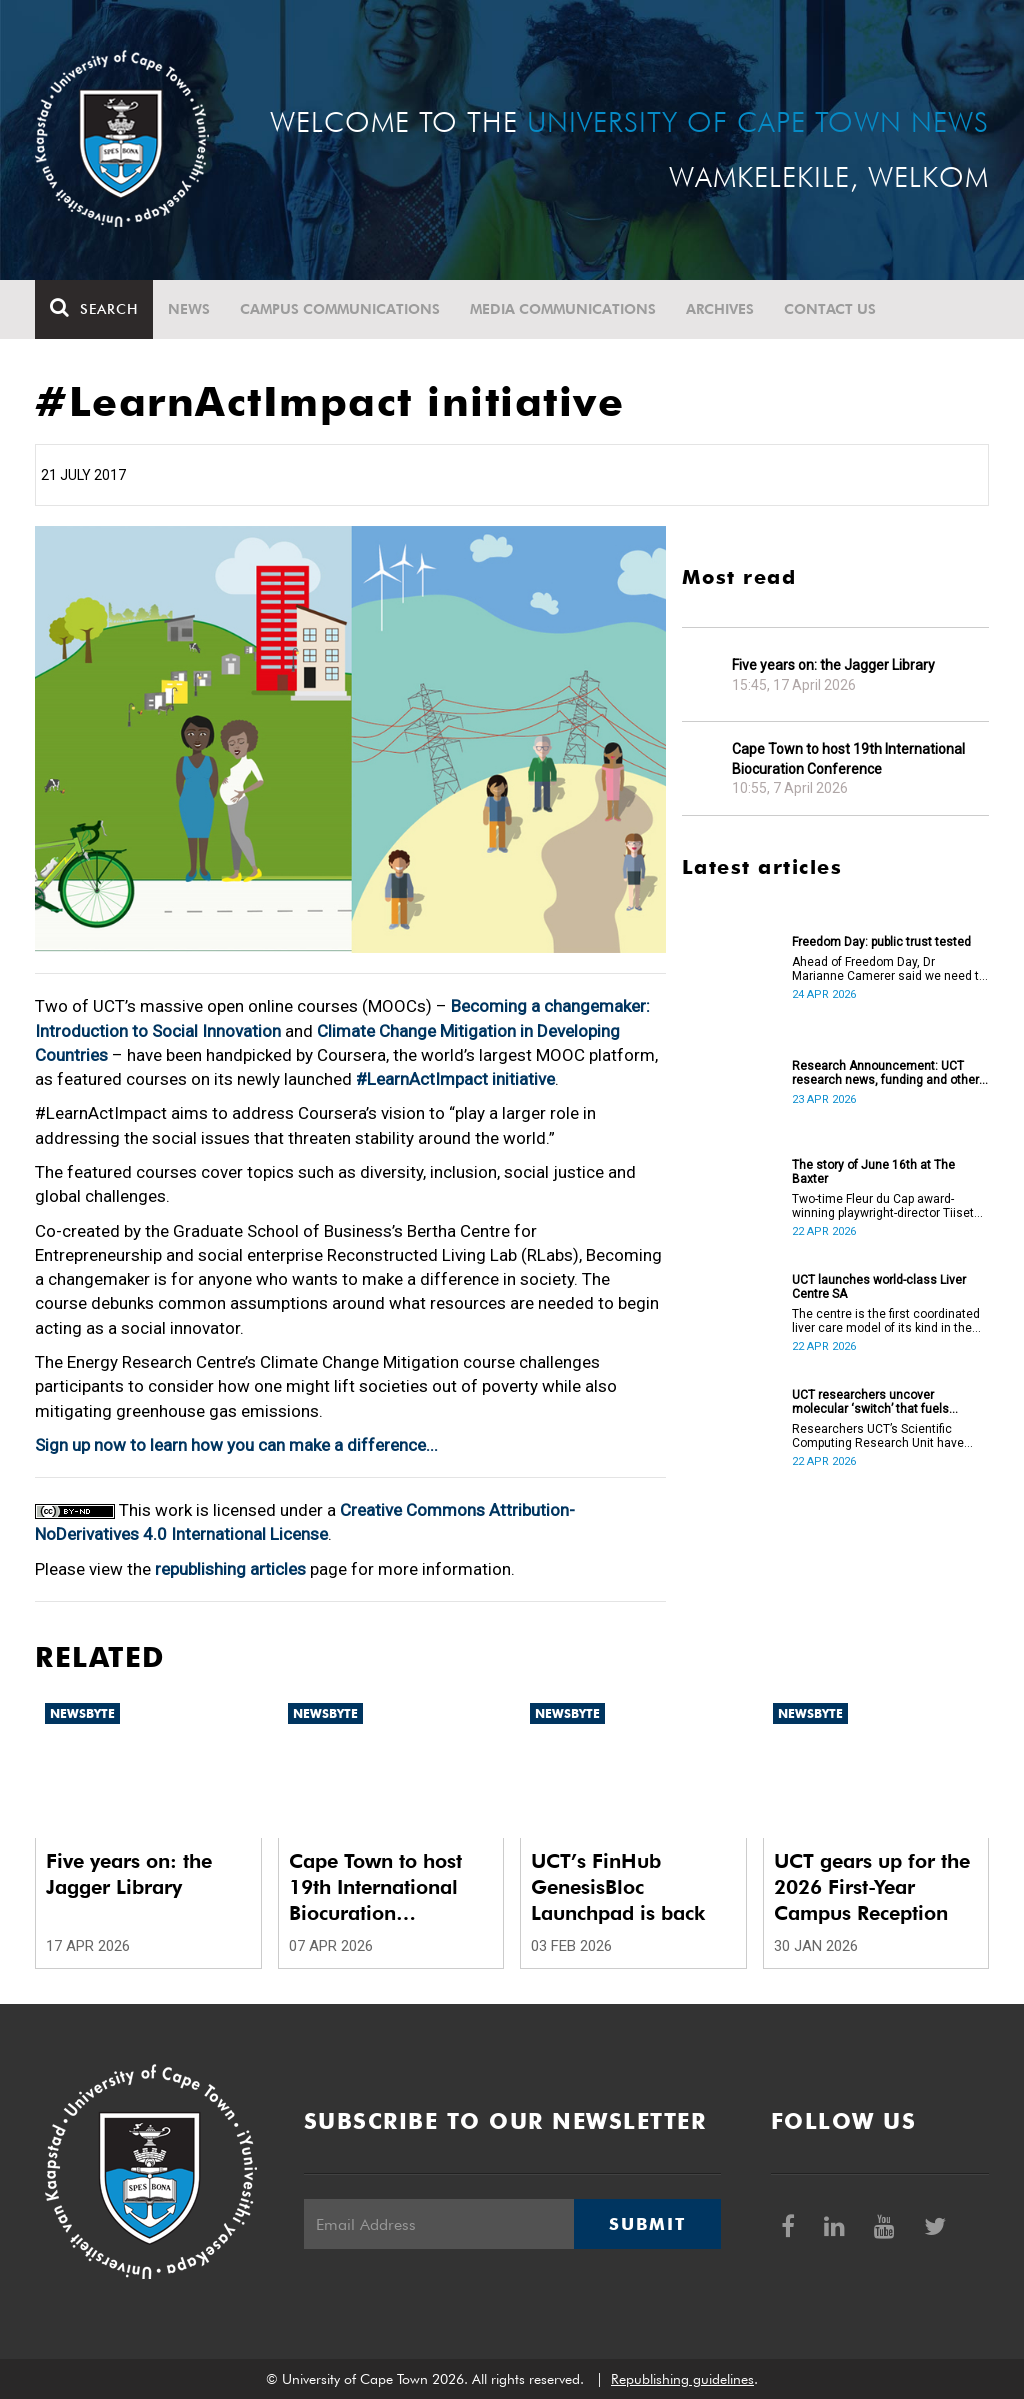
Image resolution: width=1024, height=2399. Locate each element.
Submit (647, 2224)
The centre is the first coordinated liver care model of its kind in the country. (886, 1321)
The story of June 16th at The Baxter (873, 1172)
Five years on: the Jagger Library (833, 665)
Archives (720, 309)
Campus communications (340, 309)
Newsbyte (82, 1713)
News (189, 309)
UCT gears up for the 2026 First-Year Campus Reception (872, 1887)
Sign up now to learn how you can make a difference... (236, 1445)
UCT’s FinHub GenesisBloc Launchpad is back (618, 1887)
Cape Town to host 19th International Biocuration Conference (848, 759)
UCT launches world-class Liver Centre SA (879, 1287)
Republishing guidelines (682, 2379)
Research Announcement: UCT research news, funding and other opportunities (885, 1073)
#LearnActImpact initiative (455, 1079)
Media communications (563, 309)
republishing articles (230, 1569)
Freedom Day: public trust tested (881, 942)
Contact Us (830, 309)
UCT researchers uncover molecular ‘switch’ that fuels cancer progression (870, 1402)
